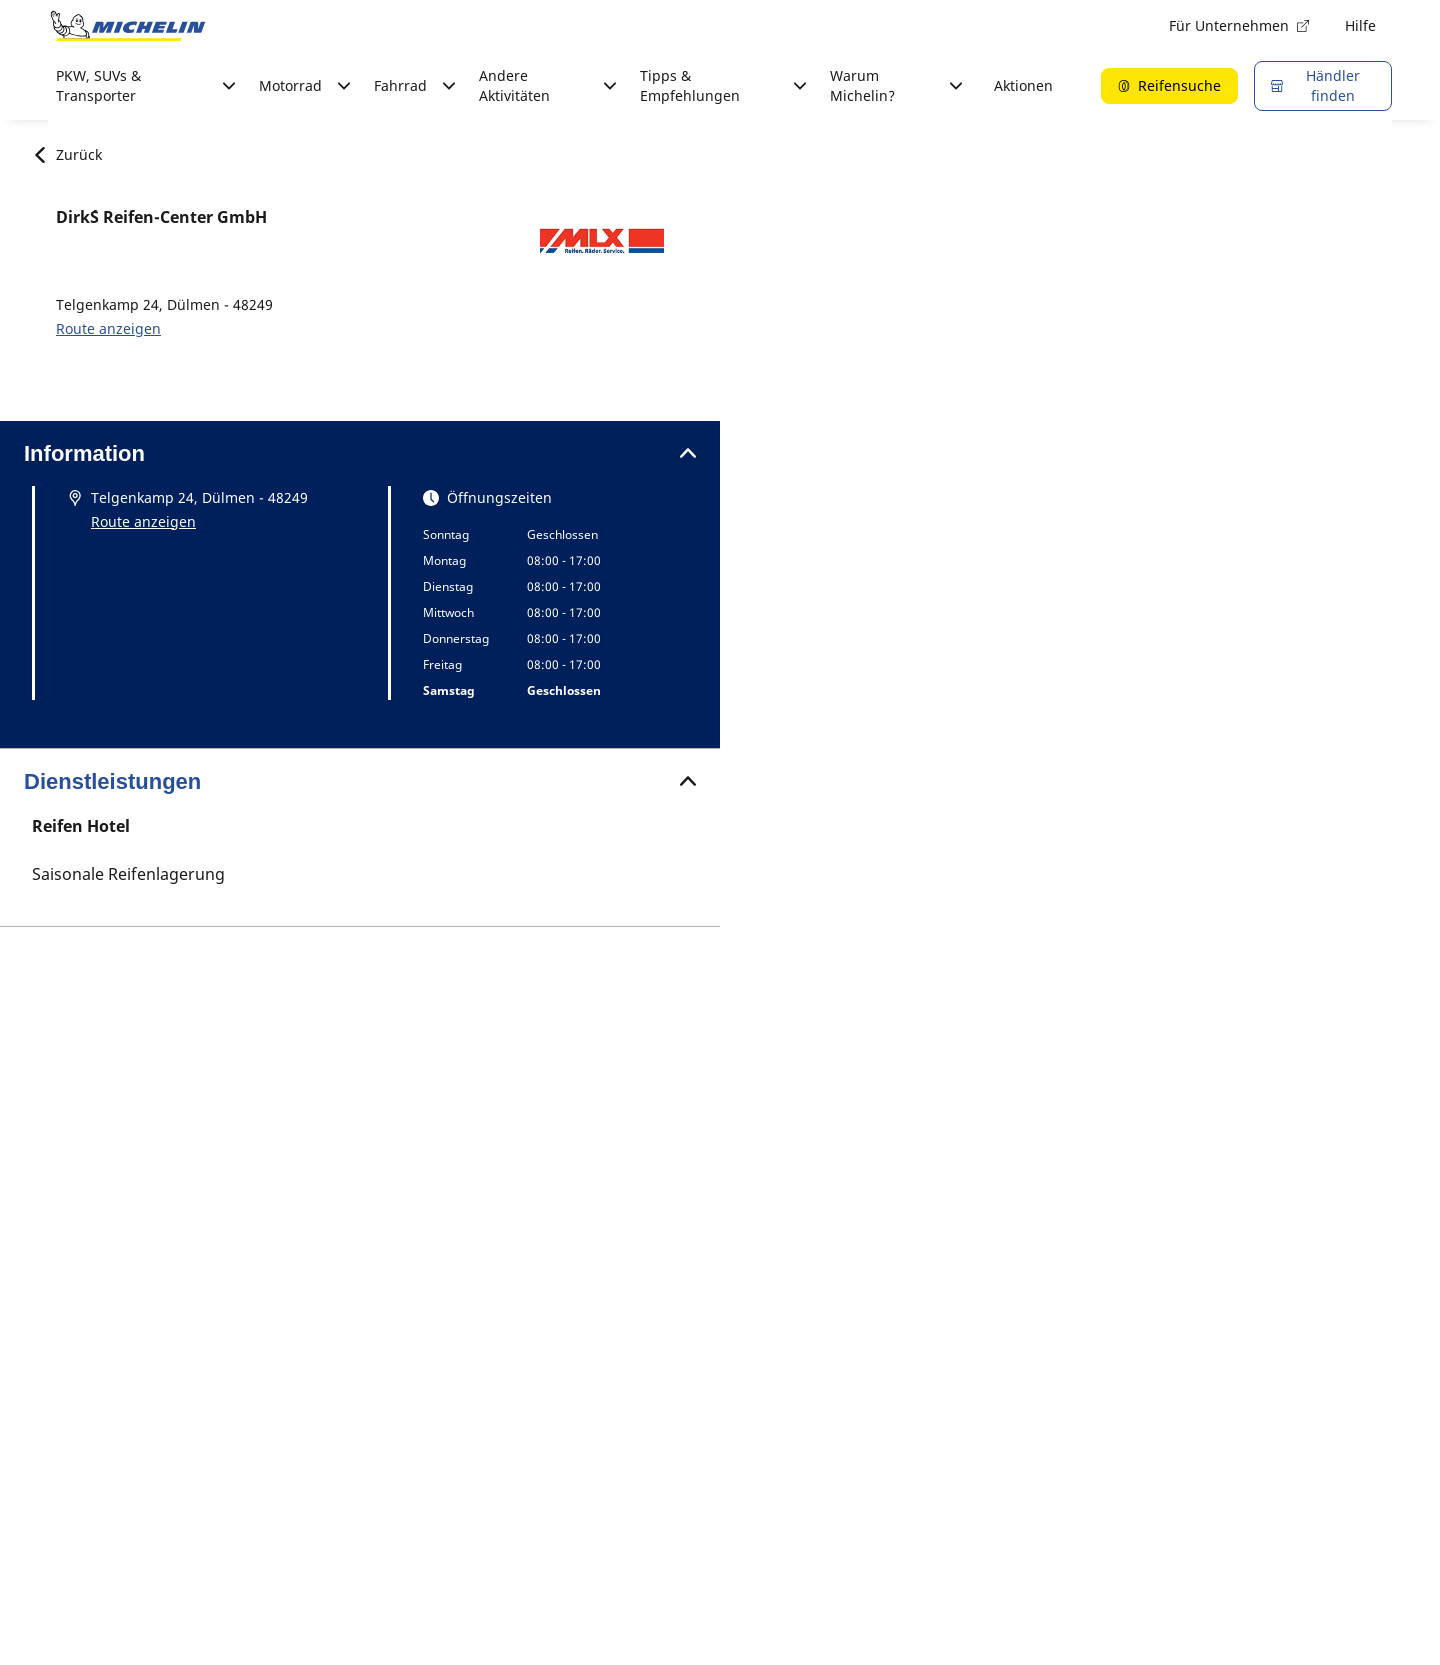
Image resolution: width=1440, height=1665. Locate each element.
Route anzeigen (108, 328)
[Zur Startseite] (128, 26)
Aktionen (1023, 85)
